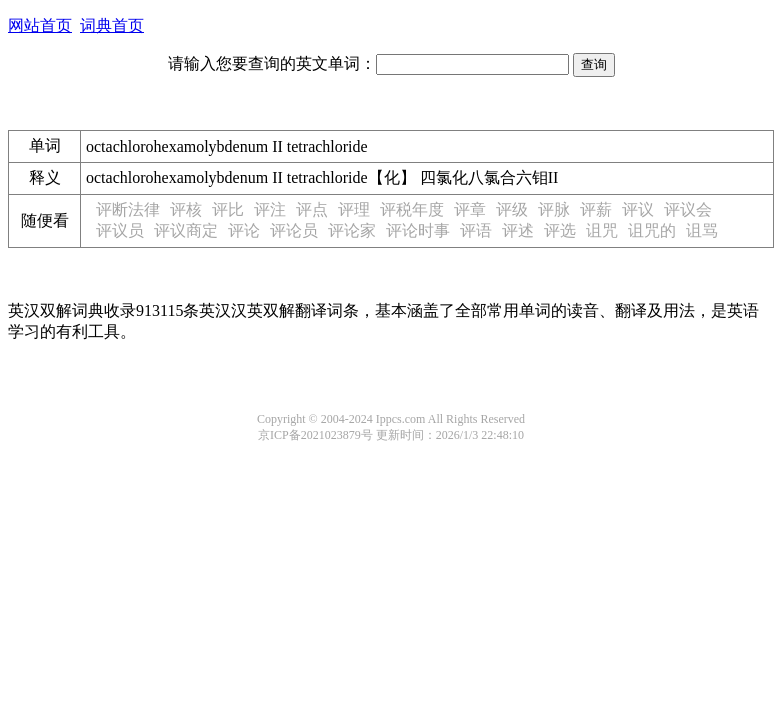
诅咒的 (652, 230)
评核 (186, 209)
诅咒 (602, 230)
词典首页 (112, 25)
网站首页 (40, 25)
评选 (560, 230)
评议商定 (186, 230)
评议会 (688, 209)
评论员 (294, 230)
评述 (518, 230)
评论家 (352, 230)
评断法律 (128, 209)
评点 (312, 209)
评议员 (120, 230)
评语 (476, 230)
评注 (270, 209)
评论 (244, 230)
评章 (470, 209)
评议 (638, 209)
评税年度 (412, 209)
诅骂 (702, 230)
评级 (512, 209)
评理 (354, 209)
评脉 (554, 209)
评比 (228, 209)
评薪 (596, 209)
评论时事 (418, 230)
